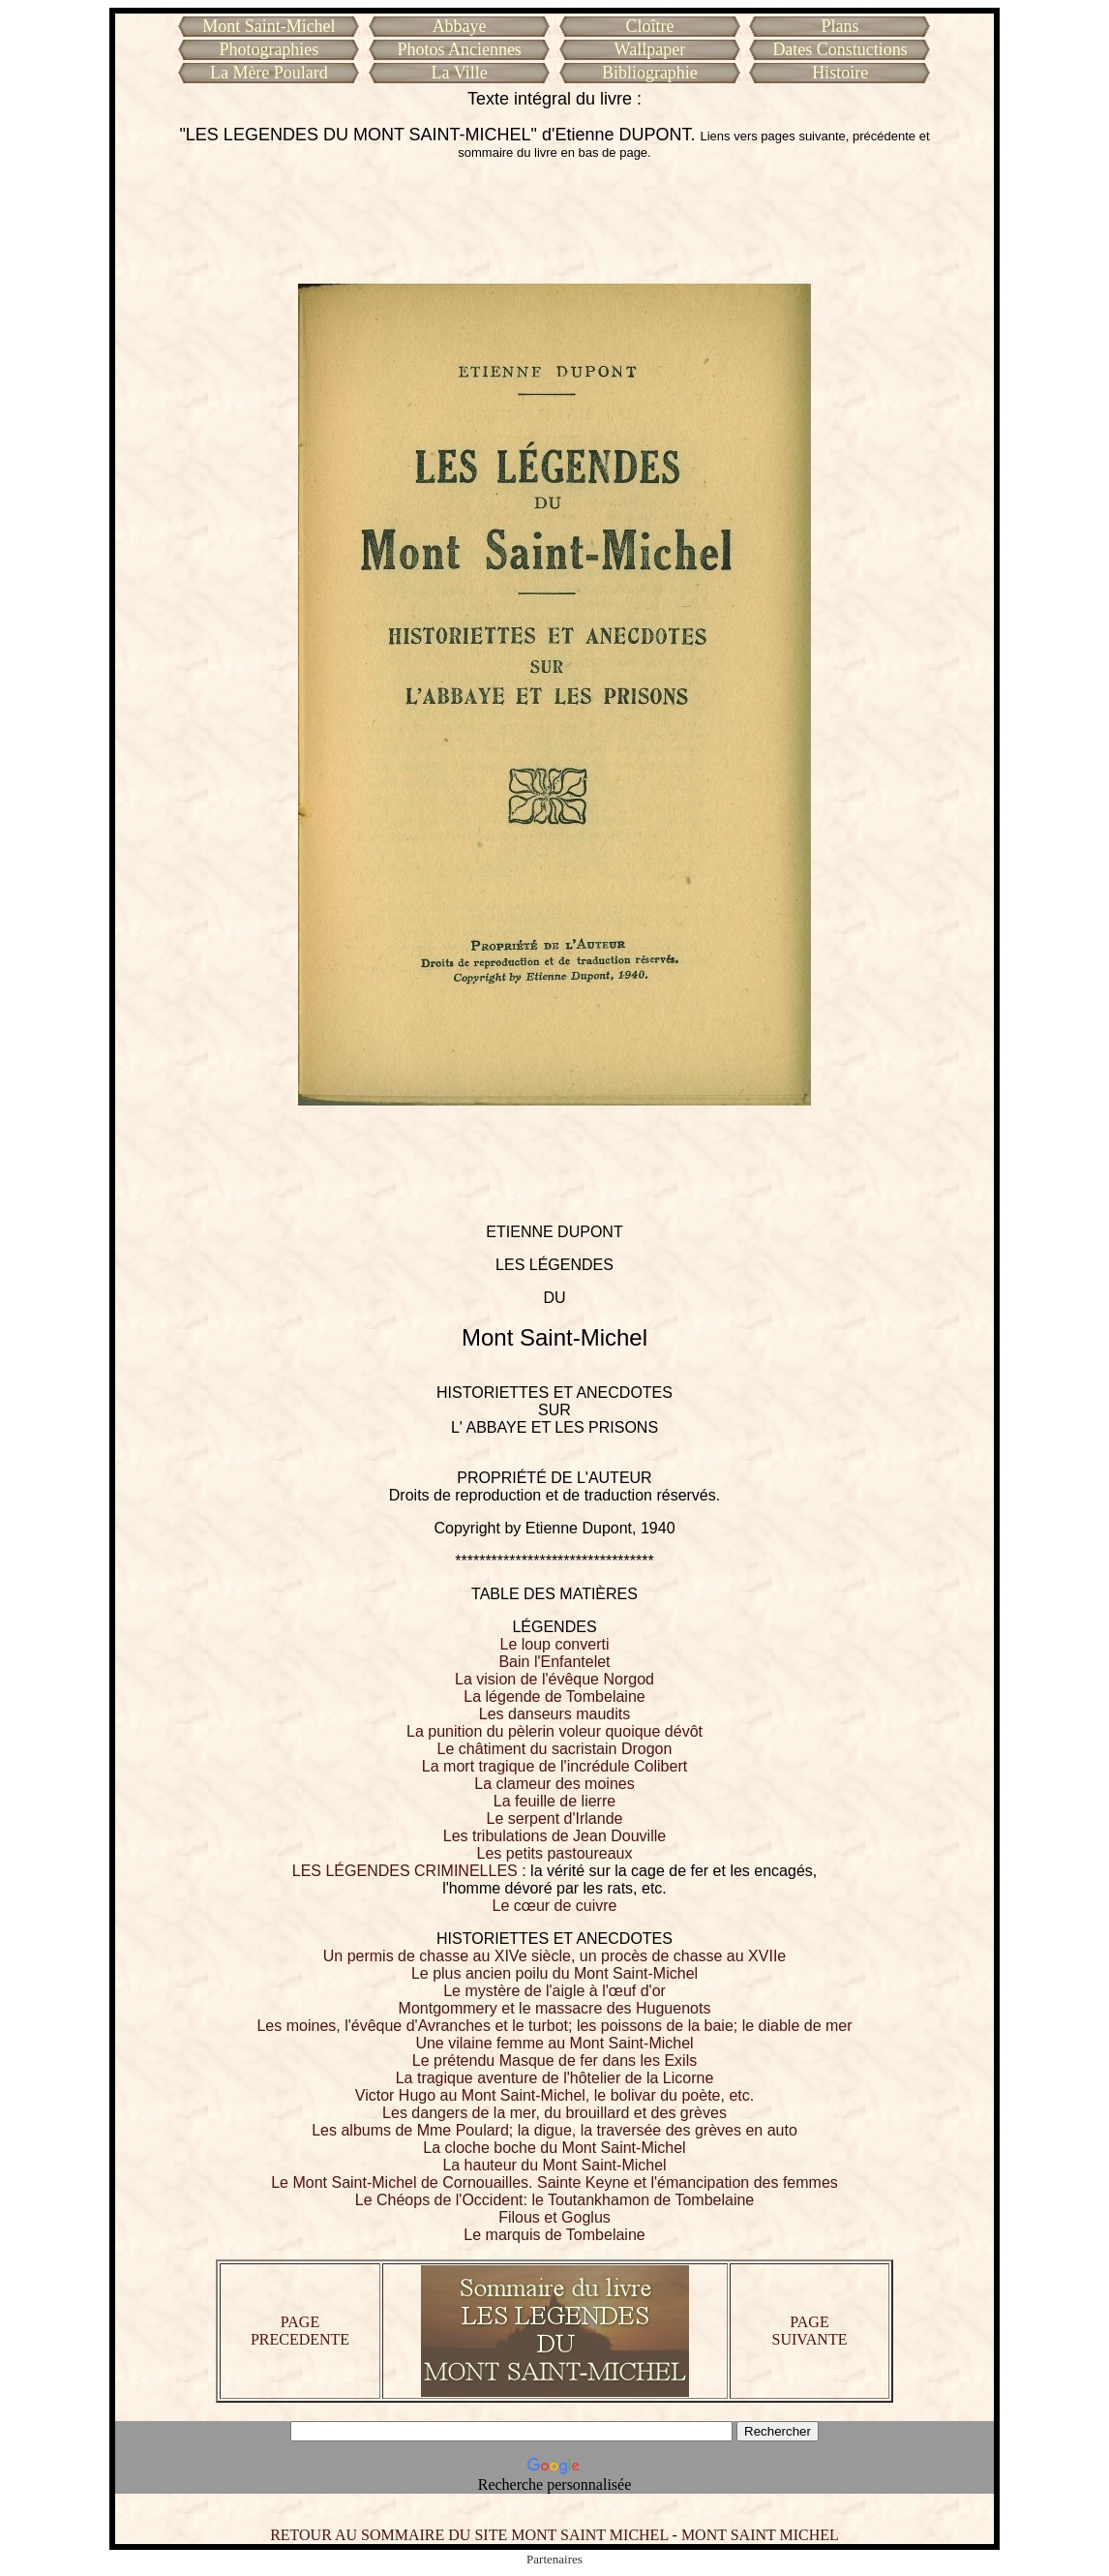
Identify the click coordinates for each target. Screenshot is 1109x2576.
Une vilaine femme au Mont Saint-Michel (554, 2043)
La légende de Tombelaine (554, 1696)
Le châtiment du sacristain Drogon (555, 1749)
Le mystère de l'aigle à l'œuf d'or (554, 1991)
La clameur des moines (554, 1783)
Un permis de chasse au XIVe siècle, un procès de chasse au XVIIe (555, 1956)
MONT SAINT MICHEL (760, 2535)
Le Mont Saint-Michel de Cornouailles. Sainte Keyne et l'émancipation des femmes (554, 2182)
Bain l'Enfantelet (554, 1661)
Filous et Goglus (554, 2217)
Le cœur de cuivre (555, 1905)
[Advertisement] (554, 221)
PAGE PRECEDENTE (300, 2331)
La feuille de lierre (554, 1801)
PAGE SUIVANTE (810, 2331)
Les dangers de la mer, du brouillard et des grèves (554, 2113)
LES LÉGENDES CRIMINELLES (405, 1871)
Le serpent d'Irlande (555, 1818)
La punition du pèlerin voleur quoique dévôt (554, 1731)
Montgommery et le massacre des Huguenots (555, 2008)
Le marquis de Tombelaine (554, 2235)
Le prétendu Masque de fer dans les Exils (554, 2060)
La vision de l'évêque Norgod (554, 1679)
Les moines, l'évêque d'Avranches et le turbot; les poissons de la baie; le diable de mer (554, 2025)
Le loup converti (555, 1644)
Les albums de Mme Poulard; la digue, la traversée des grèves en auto (554, 2130)
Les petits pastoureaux (555, 1853)
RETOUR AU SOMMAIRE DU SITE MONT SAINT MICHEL (469, 2535)
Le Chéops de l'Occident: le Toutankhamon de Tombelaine (555, 2200)
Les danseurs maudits (555, 1714)
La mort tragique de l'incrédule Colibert (554, 1766)
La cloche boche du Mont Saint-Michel (554, 2147)
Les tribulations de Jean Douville (554, 1836)
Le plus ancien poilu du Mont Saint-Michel (554, 1973)
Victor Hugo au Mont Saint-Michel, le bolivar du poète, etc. (554, 2095)
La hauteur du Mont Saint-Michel (554, 2165)
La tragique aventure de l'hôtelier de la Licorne (555, 2078)
